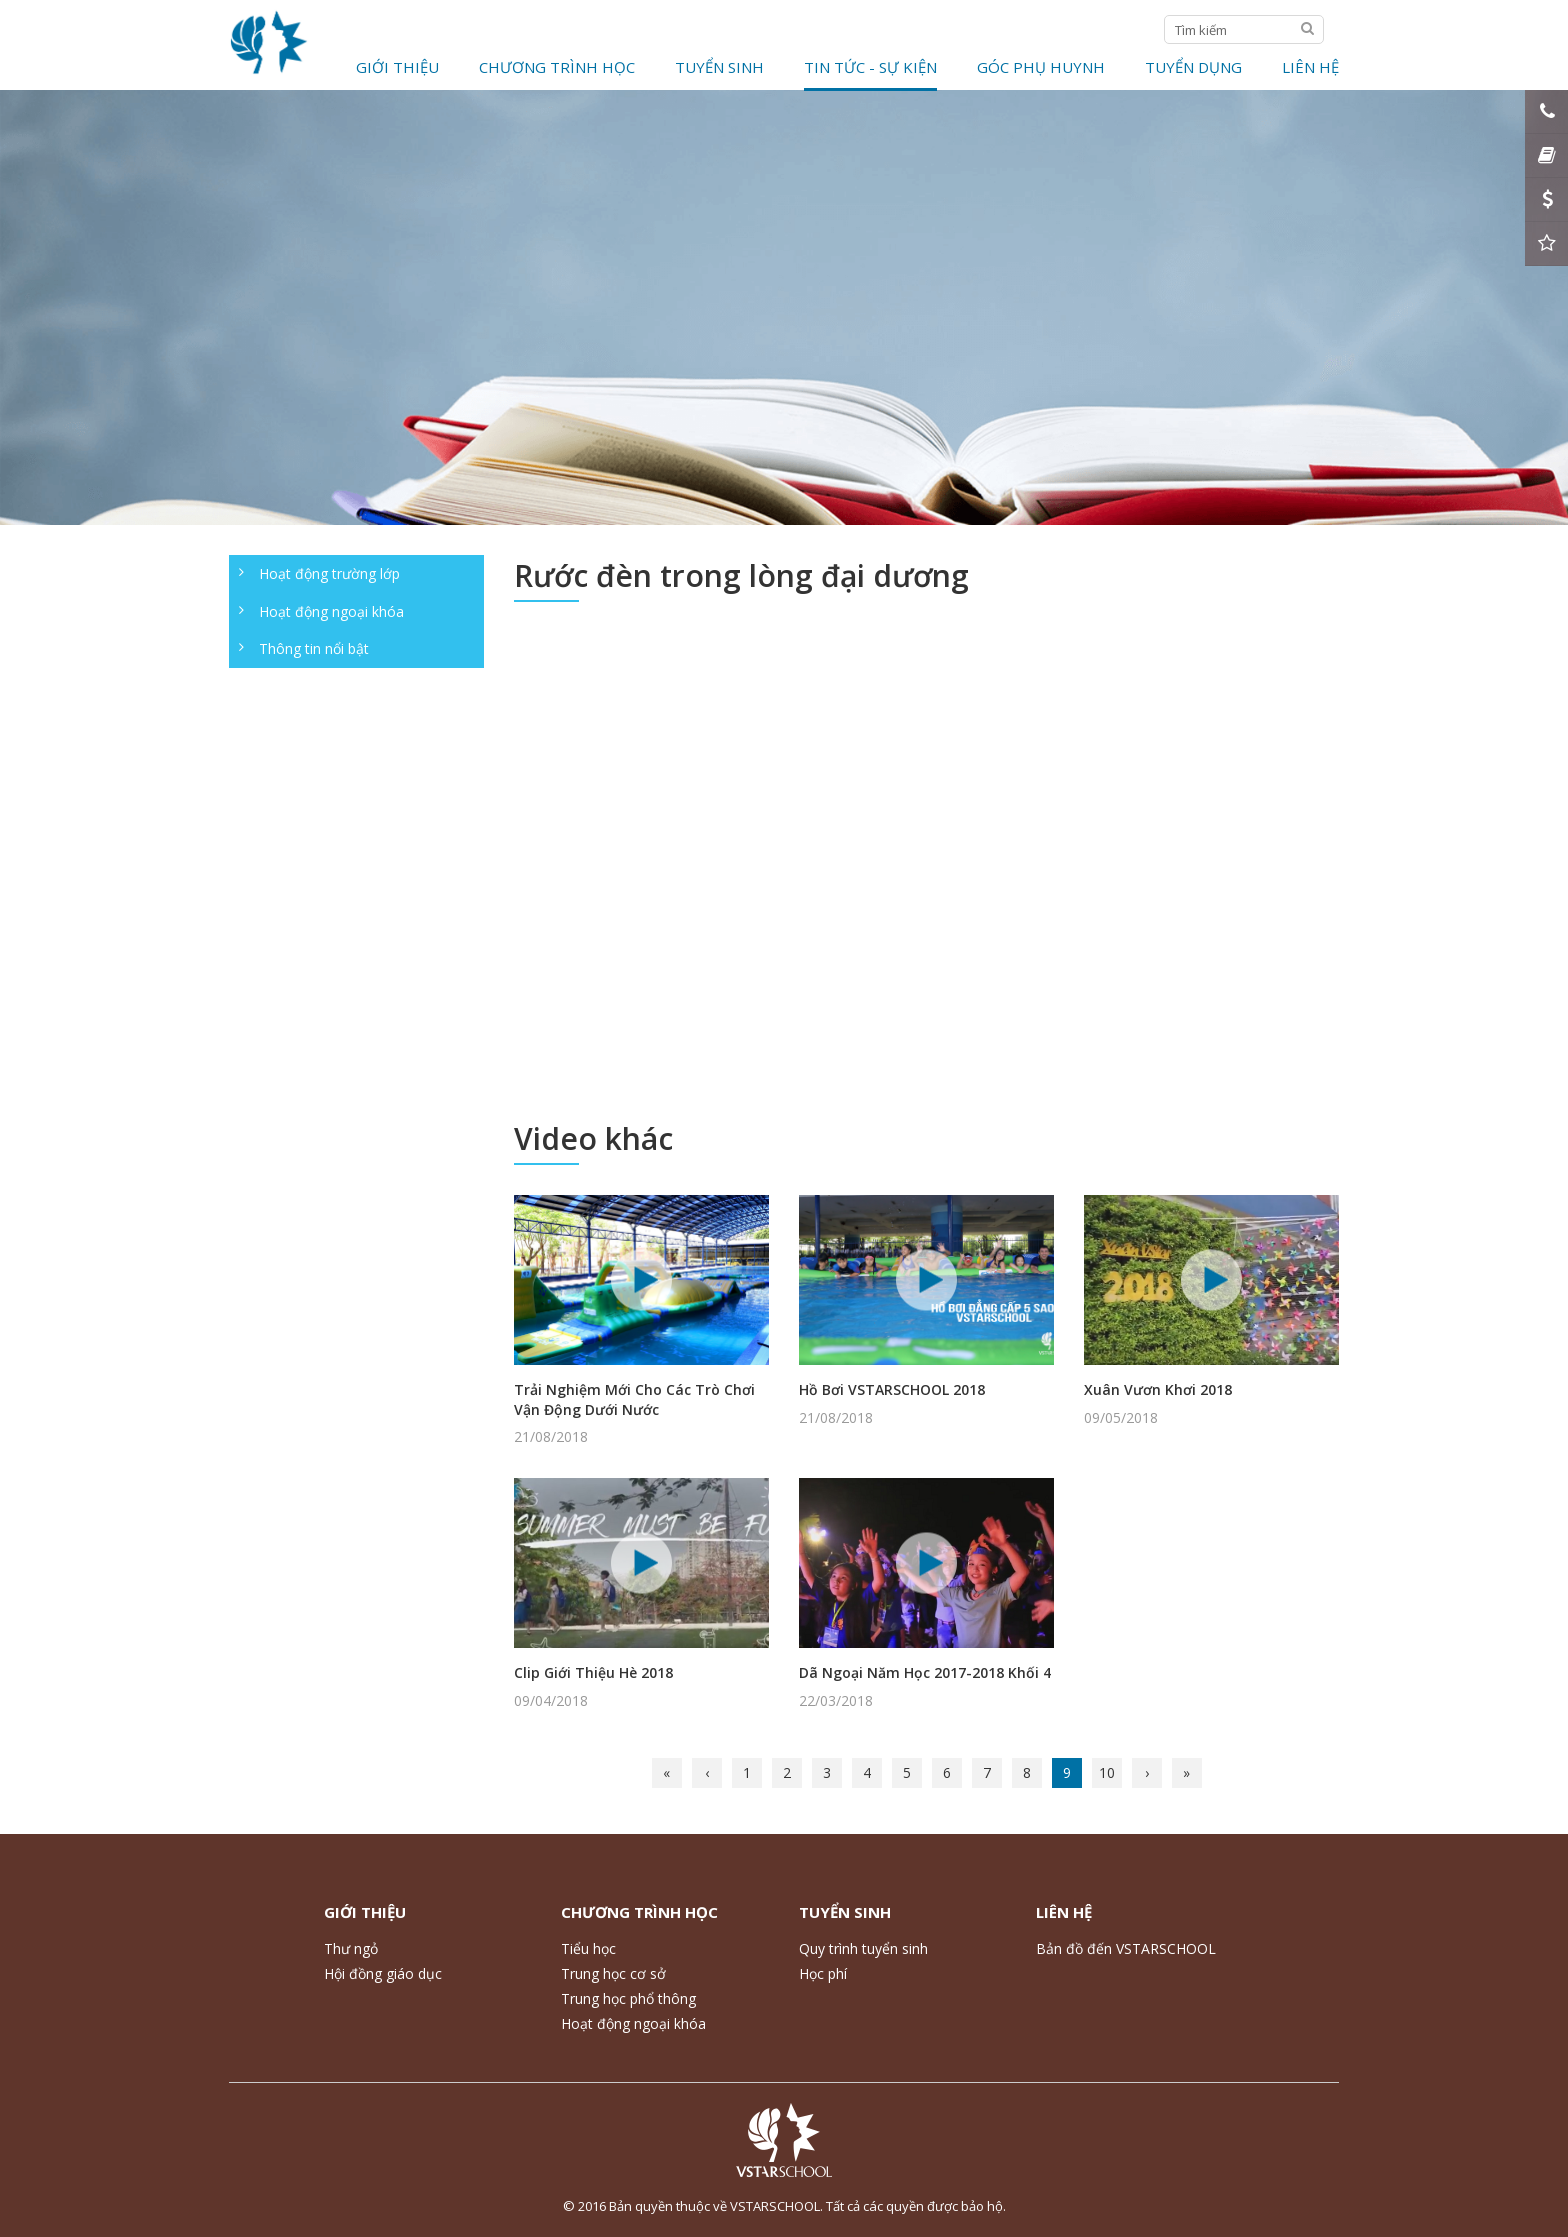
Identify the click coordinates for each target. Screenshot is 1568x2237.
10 (1107, 1772)
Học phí (823, 1973)
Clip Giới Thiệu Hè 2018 (593, 1672)
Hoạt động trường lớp (329, 573)
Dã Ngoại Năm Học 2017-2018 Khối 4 (925, 1672)
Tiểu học (588, 1948)
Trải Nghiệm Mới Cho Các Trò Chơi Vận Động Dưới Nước (634, 1399)
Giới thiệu (397, 67)
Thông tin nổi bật (314, 648)
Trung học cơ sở (613, 1973)
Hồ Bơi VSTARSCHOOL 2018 (892, 1389)
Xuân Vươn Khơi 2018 (1158, 1389)
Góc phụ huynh (1041, 67)
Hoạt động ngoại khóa (331, 611)
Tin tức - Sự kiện (870, 67)
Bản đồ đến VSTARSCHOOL (1126, 1948)
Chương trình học (557, 67)
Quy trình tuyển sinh (863, 1948)
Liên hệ (1310, 67)
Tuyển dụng (1193, 67)
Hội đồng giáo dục (383, 1973)
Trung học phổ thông (628, 1998)
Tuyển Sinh (719, 67)
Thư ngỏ (351, 1948)
